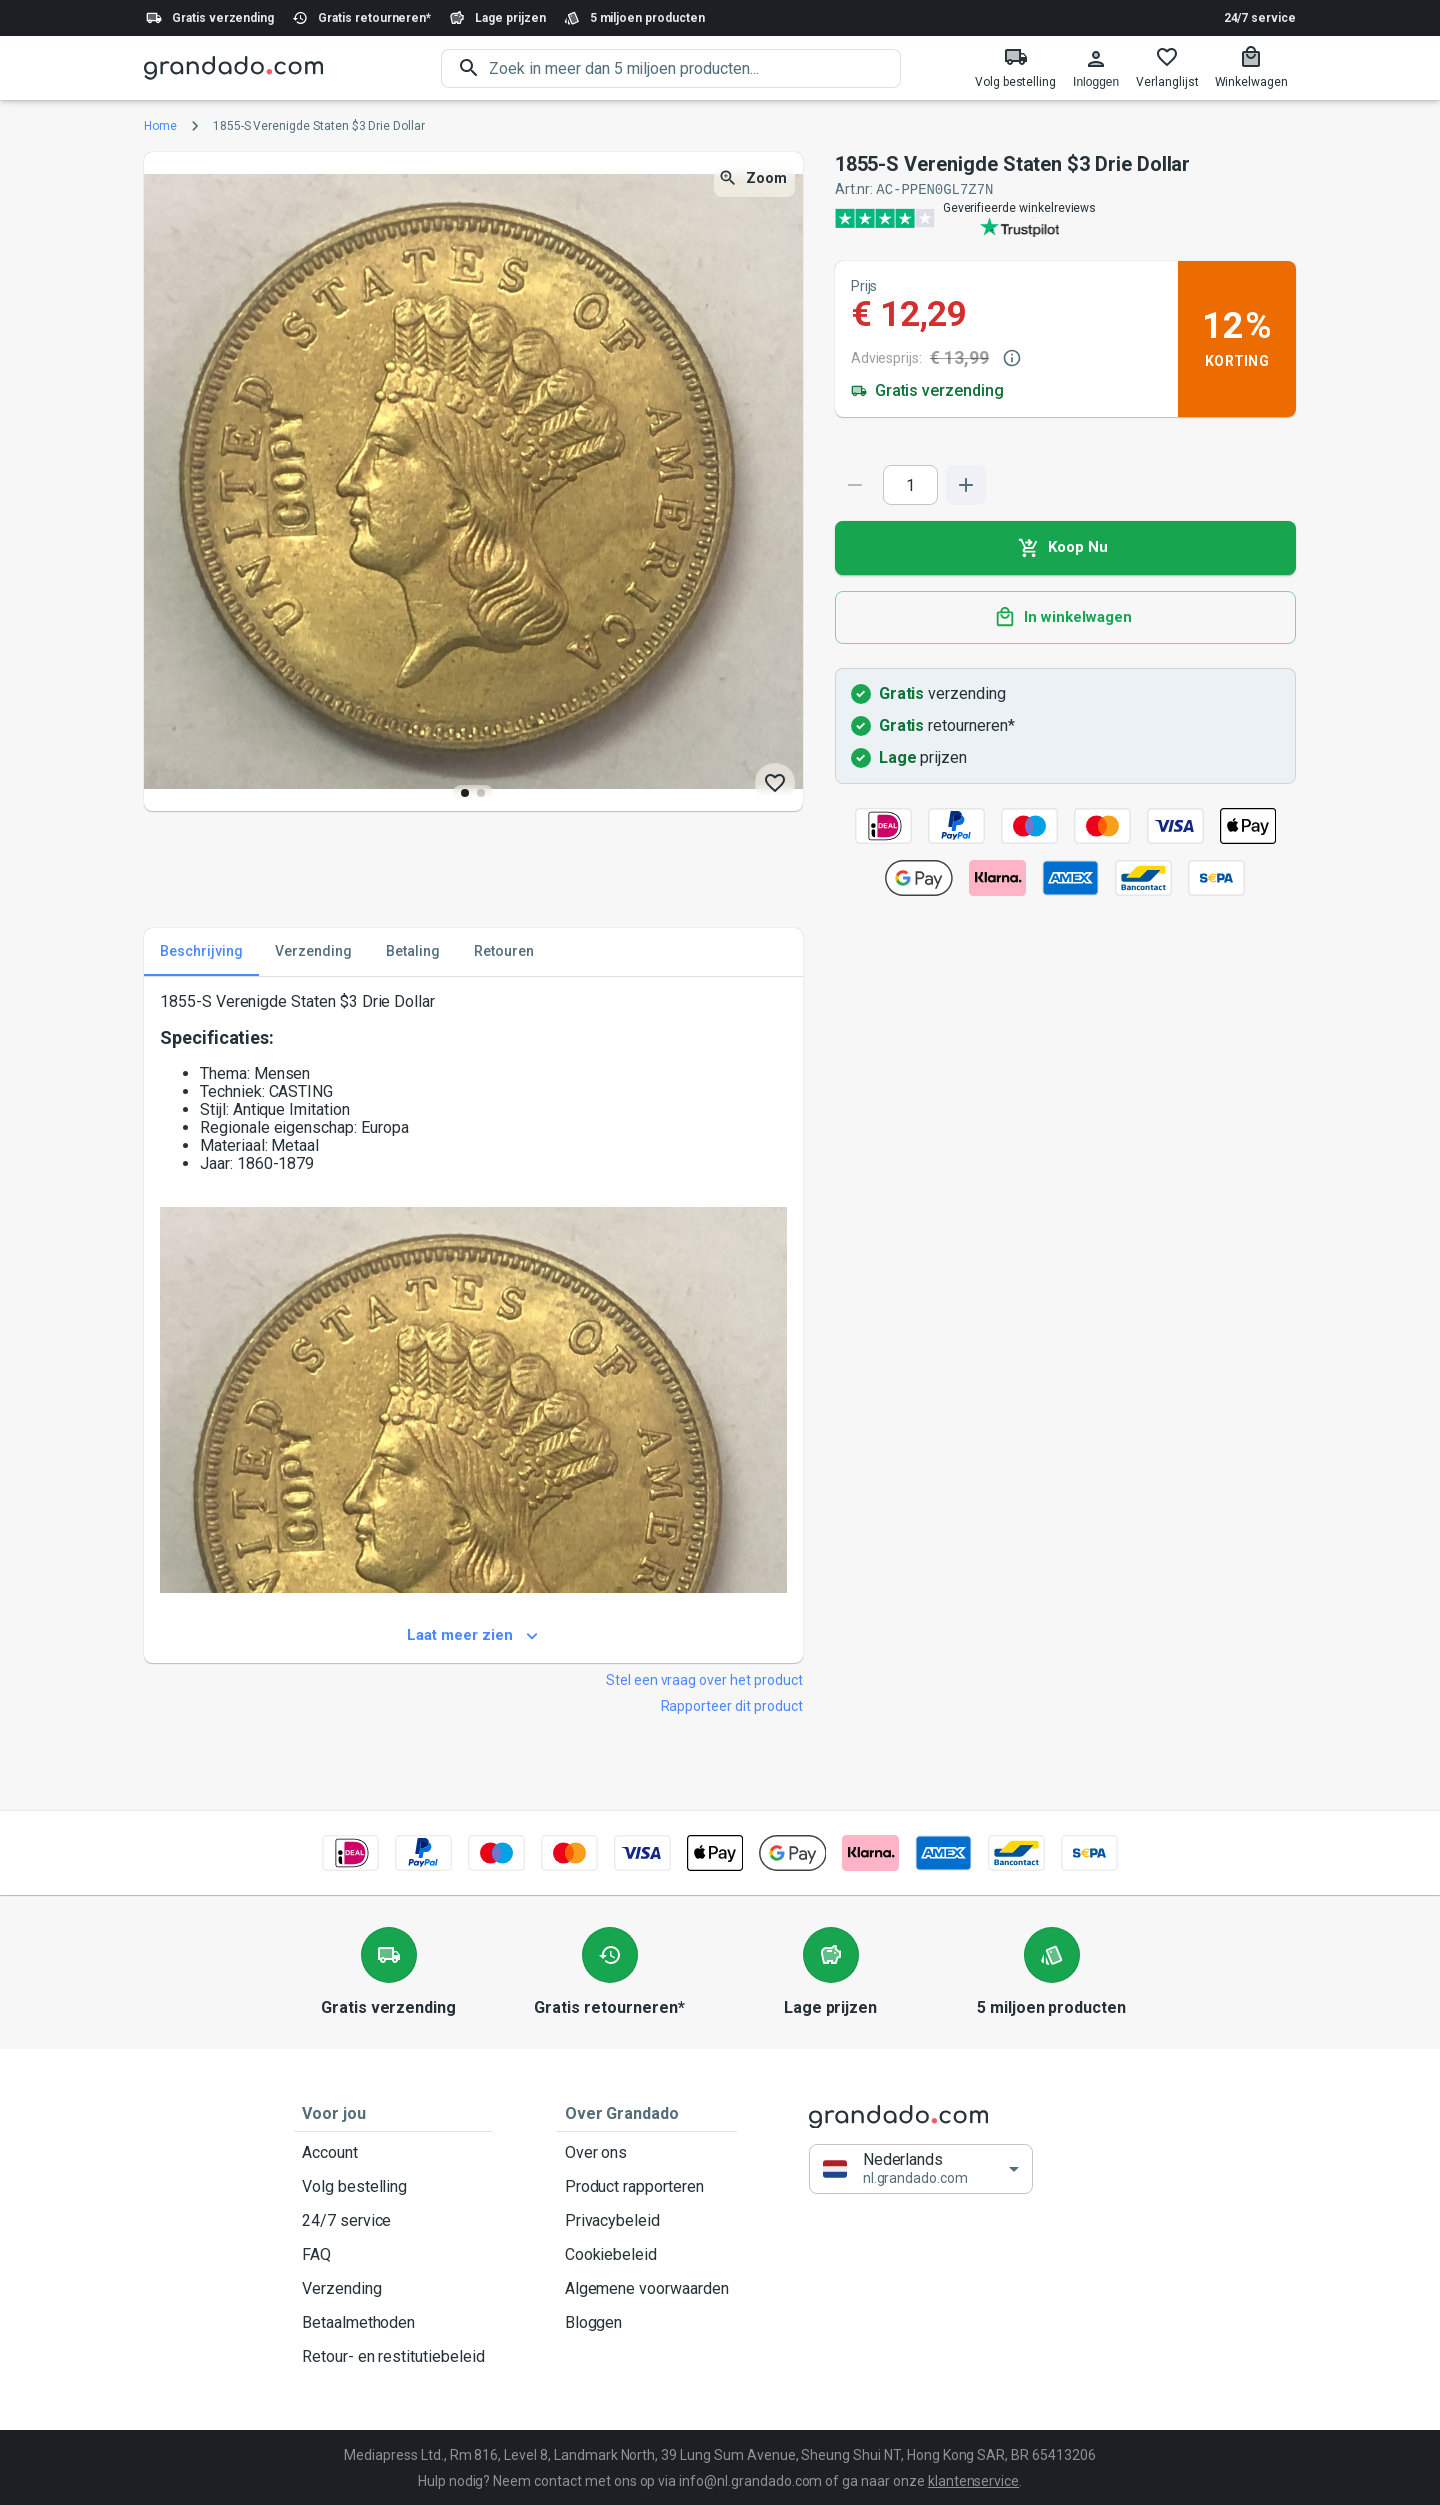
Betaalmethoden (393, 2322)
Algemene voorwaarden (647, 2288)
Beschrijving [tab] (201, 951)
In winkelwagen (1065, 617)
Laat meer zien (473, 1635)
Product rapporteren (647, 2186)
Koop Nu (1065, 547)
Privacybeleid (647, 2220)
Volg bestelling (393, 2186)
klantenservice (973, 2480)
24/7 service (1260, 18)
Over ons (647, 2152)
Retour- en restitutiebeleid (393, 2356)
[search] (695, 68)
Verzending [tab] (313, 951)
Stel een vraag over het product (704, 1679)
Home (160, 126)
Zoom (754, 178)
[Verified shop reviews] (1065, 217)
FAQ (393, 2254)
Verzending (393, 2288)
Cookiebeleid (647, 2254)
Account (393, 2152)
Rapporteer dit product (732, 1705)
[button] (921, 2168)
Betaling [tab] (413, 951)
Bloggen (647, 2322)
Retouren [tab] (504, 951)
